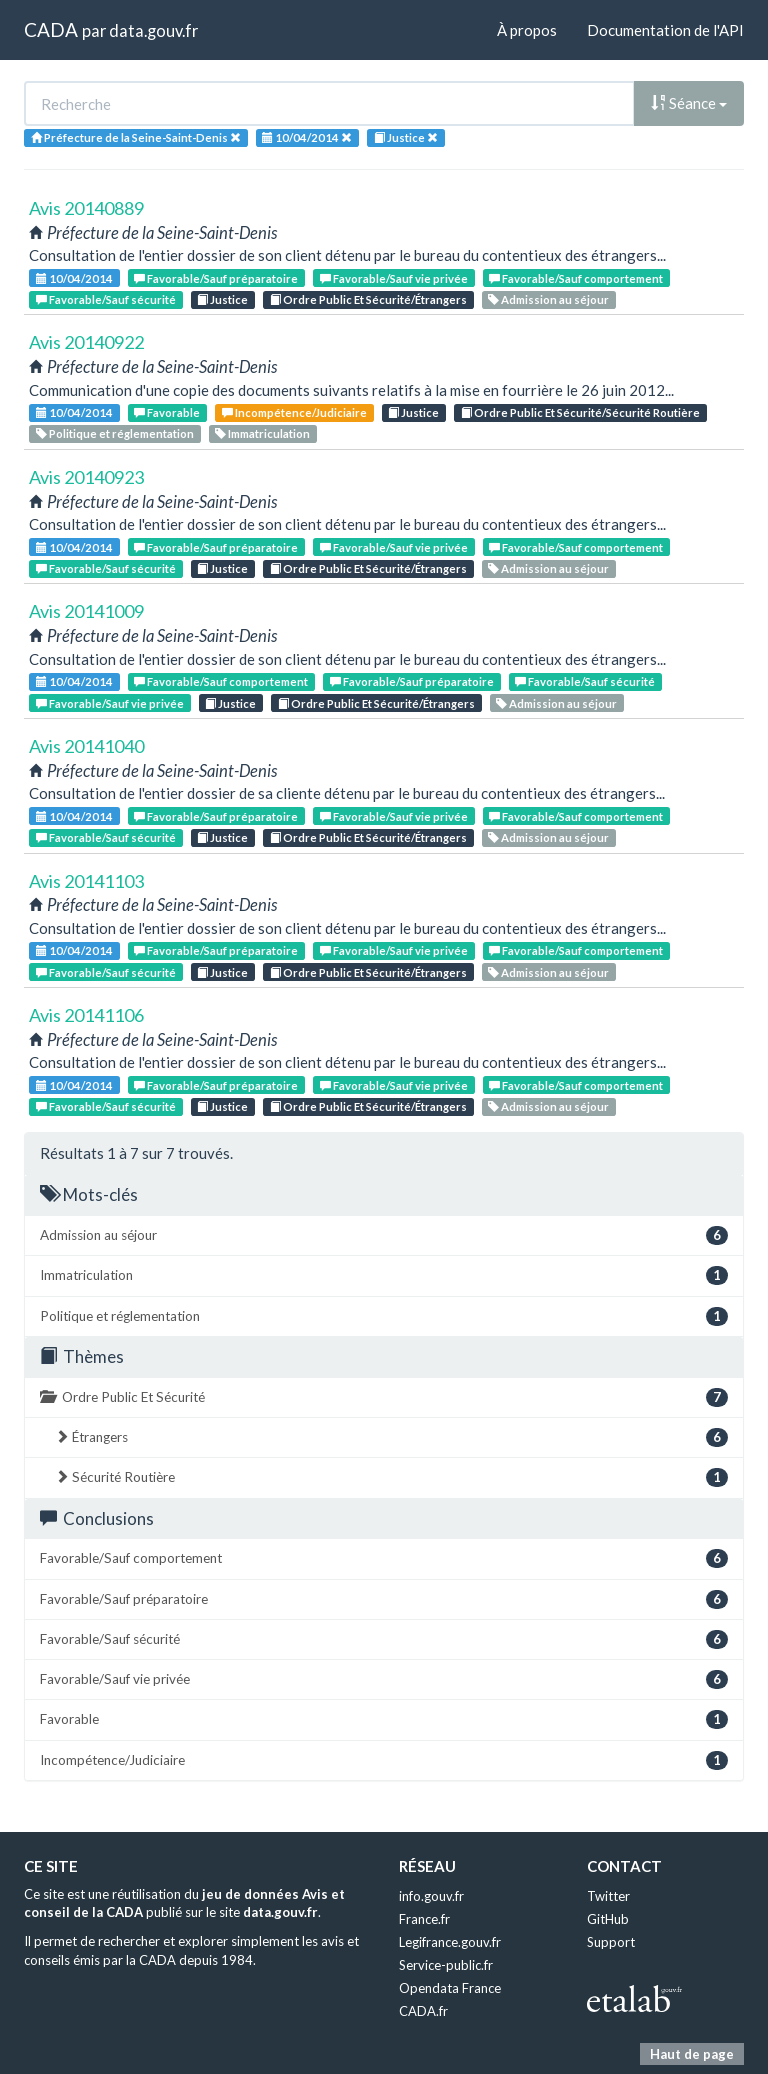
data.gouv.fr (153, 30)
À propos (527, 30)
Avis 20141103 (86, 881)
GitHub (608, 1919)
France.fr (424, 1919)
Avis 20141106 (86, 1015)
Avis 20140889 (86, 208)
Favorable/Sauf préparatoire (216, 278)
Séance (689, 103)
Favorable (167, 412)
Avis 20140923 (86, 477)
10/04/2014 (74, 278)
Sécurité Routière (391, 1477)
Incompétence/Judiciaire (294, 412)
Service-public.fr (446, 1965)
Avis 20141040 (86, 746)
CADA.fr (423, 2011)
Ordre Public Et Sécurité (384, 1397)
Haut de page (692, 2054)
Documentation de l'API (665, 30)
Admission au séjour (548, 299)
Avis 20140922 (86, 342)
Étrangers (391, 1437)
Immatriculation (262, 433)
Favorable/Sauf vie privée (394, 278)
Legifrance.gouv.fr (450, 1942)
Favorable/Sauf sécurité (106, 299)
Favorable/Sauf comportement (576, 278)
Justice (222, 299)
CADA (51, 29)
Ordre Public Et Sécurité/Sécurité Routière (580, 412)
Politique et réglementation (115, 433)
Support (611, 1942)
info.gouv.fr (431, 1896)
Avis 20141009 (86, 611)
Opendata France (450, 1988)
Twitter (608, 1896)
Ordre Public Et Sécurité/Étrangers (368, 299)
